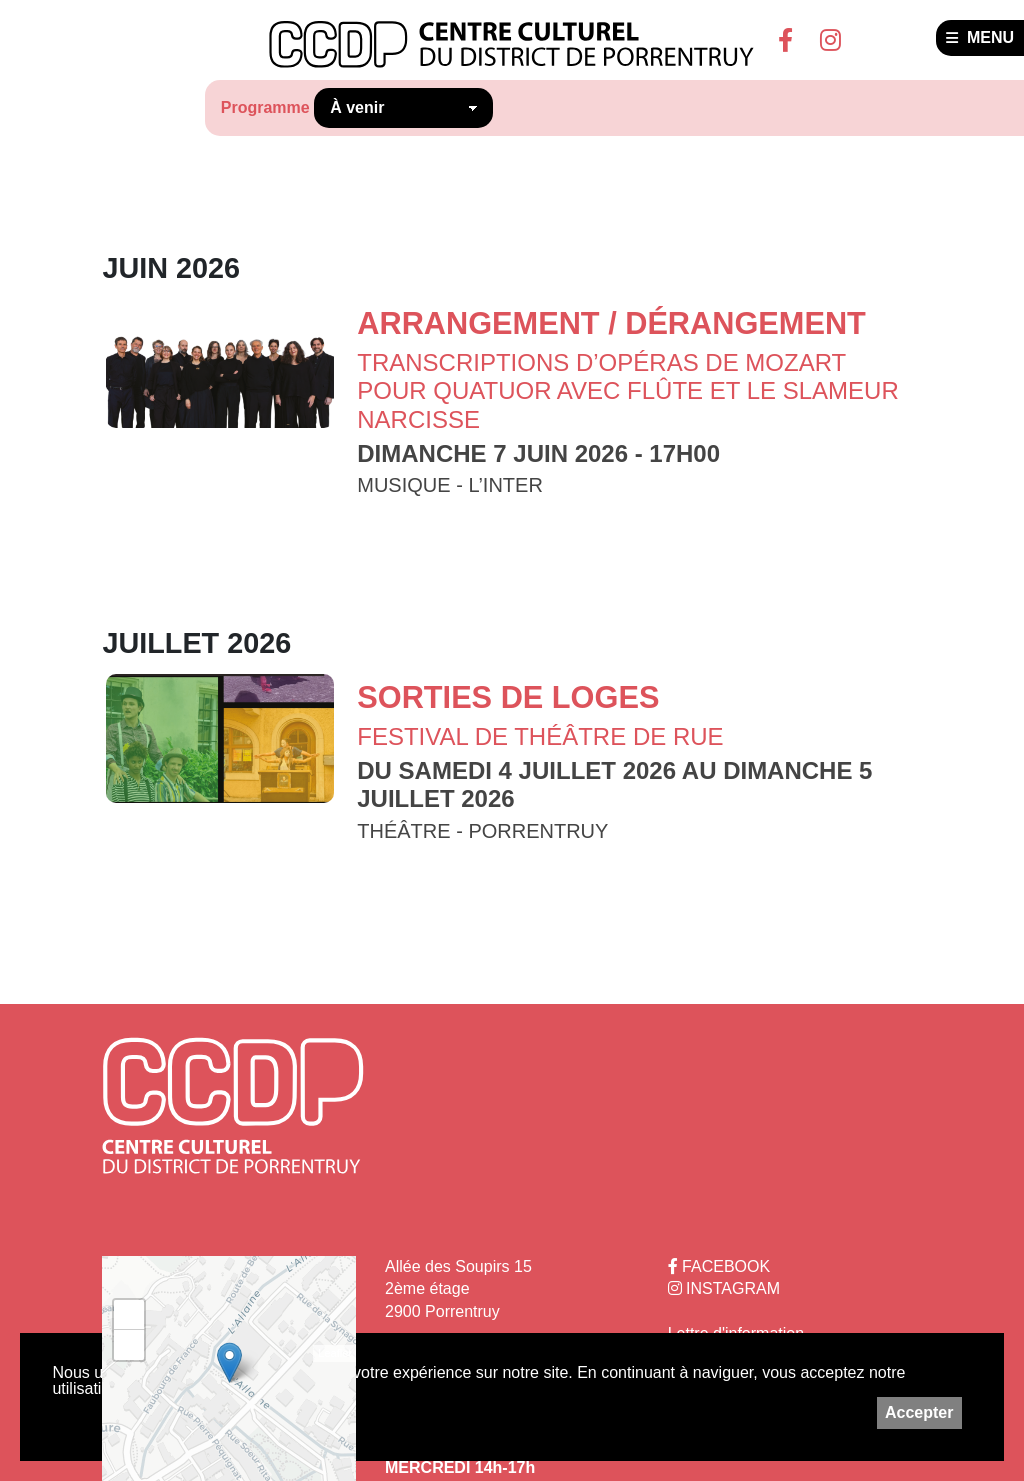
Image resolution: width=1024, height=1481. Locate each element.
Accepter (919, 1412)
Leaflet (334, 1353)
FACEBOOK (719, 1266)
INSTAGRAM (724, 1288)
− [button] (129, 1345)
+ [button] (129, 1315)
